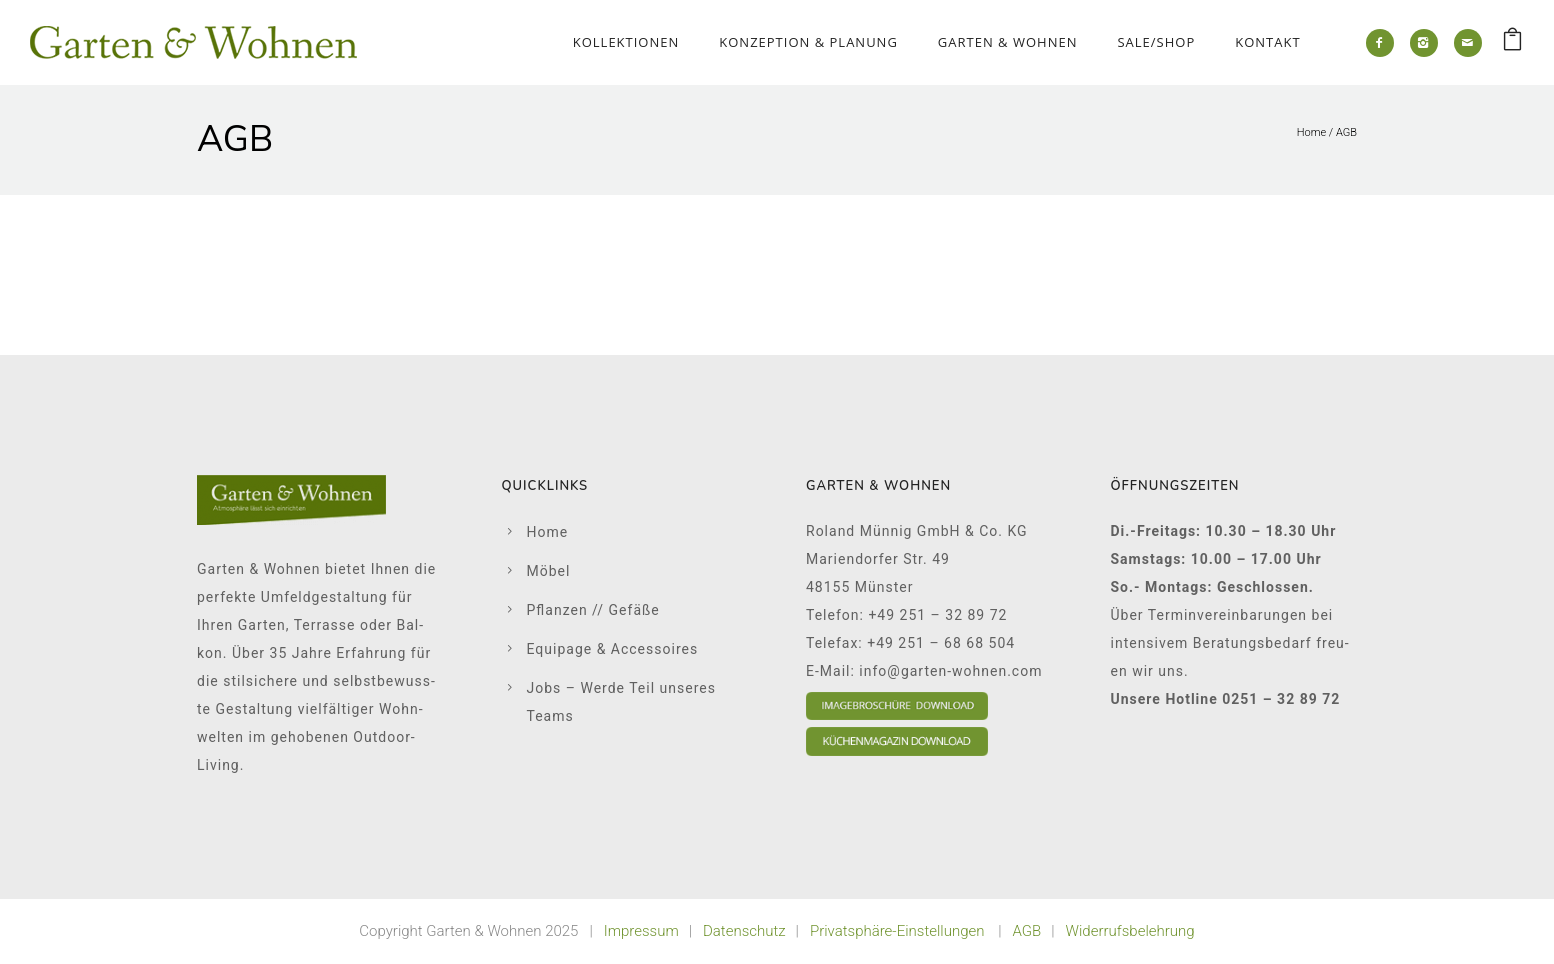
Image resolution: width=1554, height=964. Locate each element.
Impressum (641, 931)
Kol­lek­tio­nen (626, 42)
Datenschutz (744, 931)
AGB (1346, 132)
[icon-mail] (1468, 43)
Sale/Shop (1156, 42)
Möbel (549, 571)
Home (1311, 132)
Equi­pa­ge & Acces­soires (613, 649)
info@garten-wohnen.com (950, 671)
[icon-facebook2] (1380, 43)
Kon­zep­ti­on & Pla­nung (808, 42)
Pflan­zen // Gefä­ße (593, 610)
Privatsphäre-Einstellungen (897, 931)
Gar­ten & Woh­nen (1008, 42)
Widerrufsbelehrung (1130, 931)
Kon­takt (1267, 42)
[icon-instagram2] (1424, 43)
